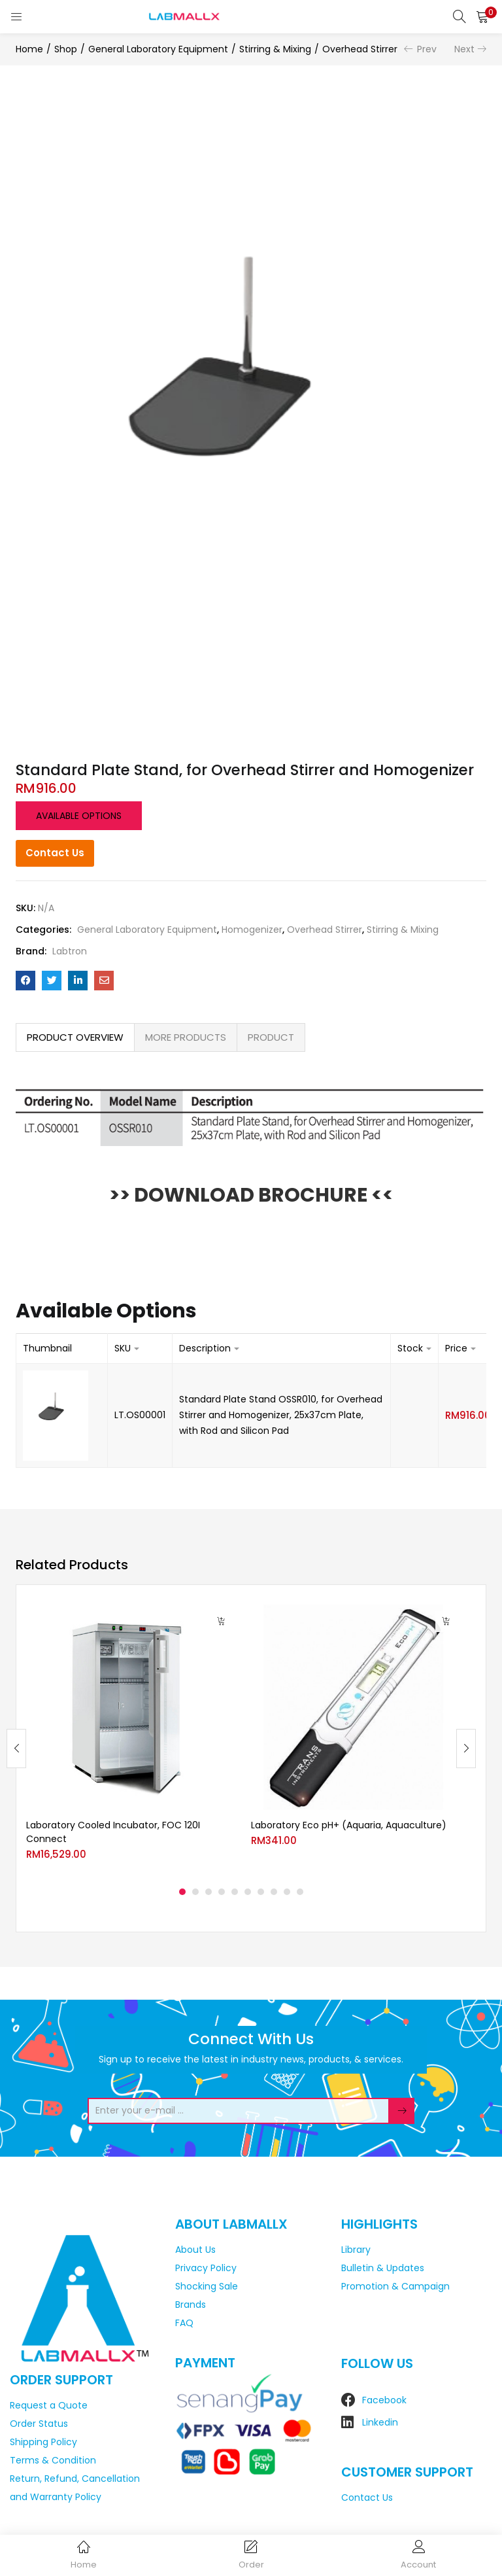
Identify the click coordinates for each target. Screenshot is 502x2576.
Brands (190, 2304)
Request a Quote (49, 2405)
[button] (482, 16)
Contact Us (54, 853)
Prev (427, 49)
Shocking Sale (206, 2286)
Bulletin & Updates (382, 2267)
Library (356, 2249)
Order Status (39, 2423)
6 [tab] (247, 1891)
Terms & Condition (53, 2460)
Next (464, 49)
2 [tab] (195, 1891)
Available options (79, 815)
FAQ (184, 2322)
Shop (65, 49)
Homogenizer (252, 929)
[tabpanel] (128, 1738)
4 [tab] (221, 1891)
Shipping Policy (43, 2441)
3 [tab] (208, 1891)
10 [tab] (300, 1891)
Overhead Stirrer (359, 49)
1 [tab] (182, 1891)
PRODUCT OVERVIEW (75, 1037)
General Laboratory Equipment (158, 49)
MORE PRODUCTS (185, 1037)
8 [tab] (274, 1891)
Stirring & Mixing (275, 49)
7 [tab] (261, 1891)
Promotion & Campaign (395, 2286)
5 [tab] (234, 1891)
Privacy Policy (206, 2267)
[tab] (75, 1037)
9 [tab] (287, 1891)
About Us (195, 2249)
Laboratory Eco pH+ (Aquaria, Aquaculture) (348, 1825)
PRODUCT (271, 1037)
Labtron (69, 951)
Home (29, 49)
